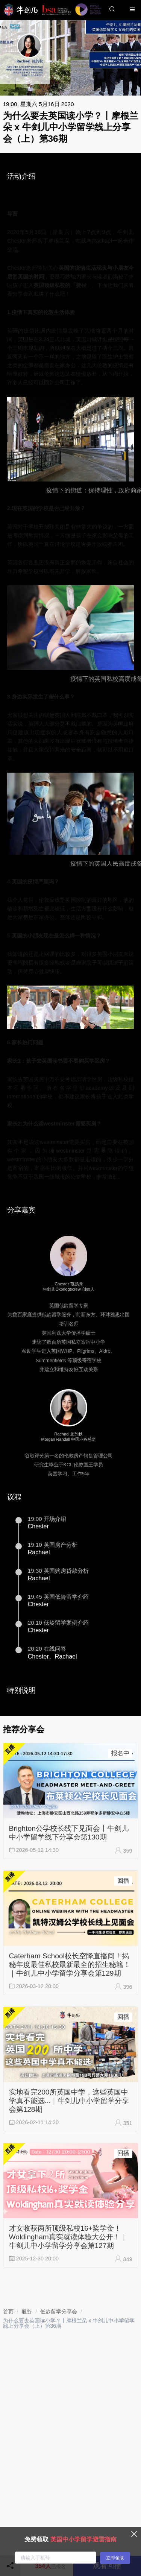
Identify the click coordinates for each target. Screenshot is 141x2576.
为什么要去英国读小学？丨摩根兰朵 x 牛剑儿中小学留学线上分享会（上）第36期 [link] (69, 2323)
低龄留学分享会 (58, 2312)
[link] (8, 2312)
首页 (8, 2312)
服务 (26, 2312)
